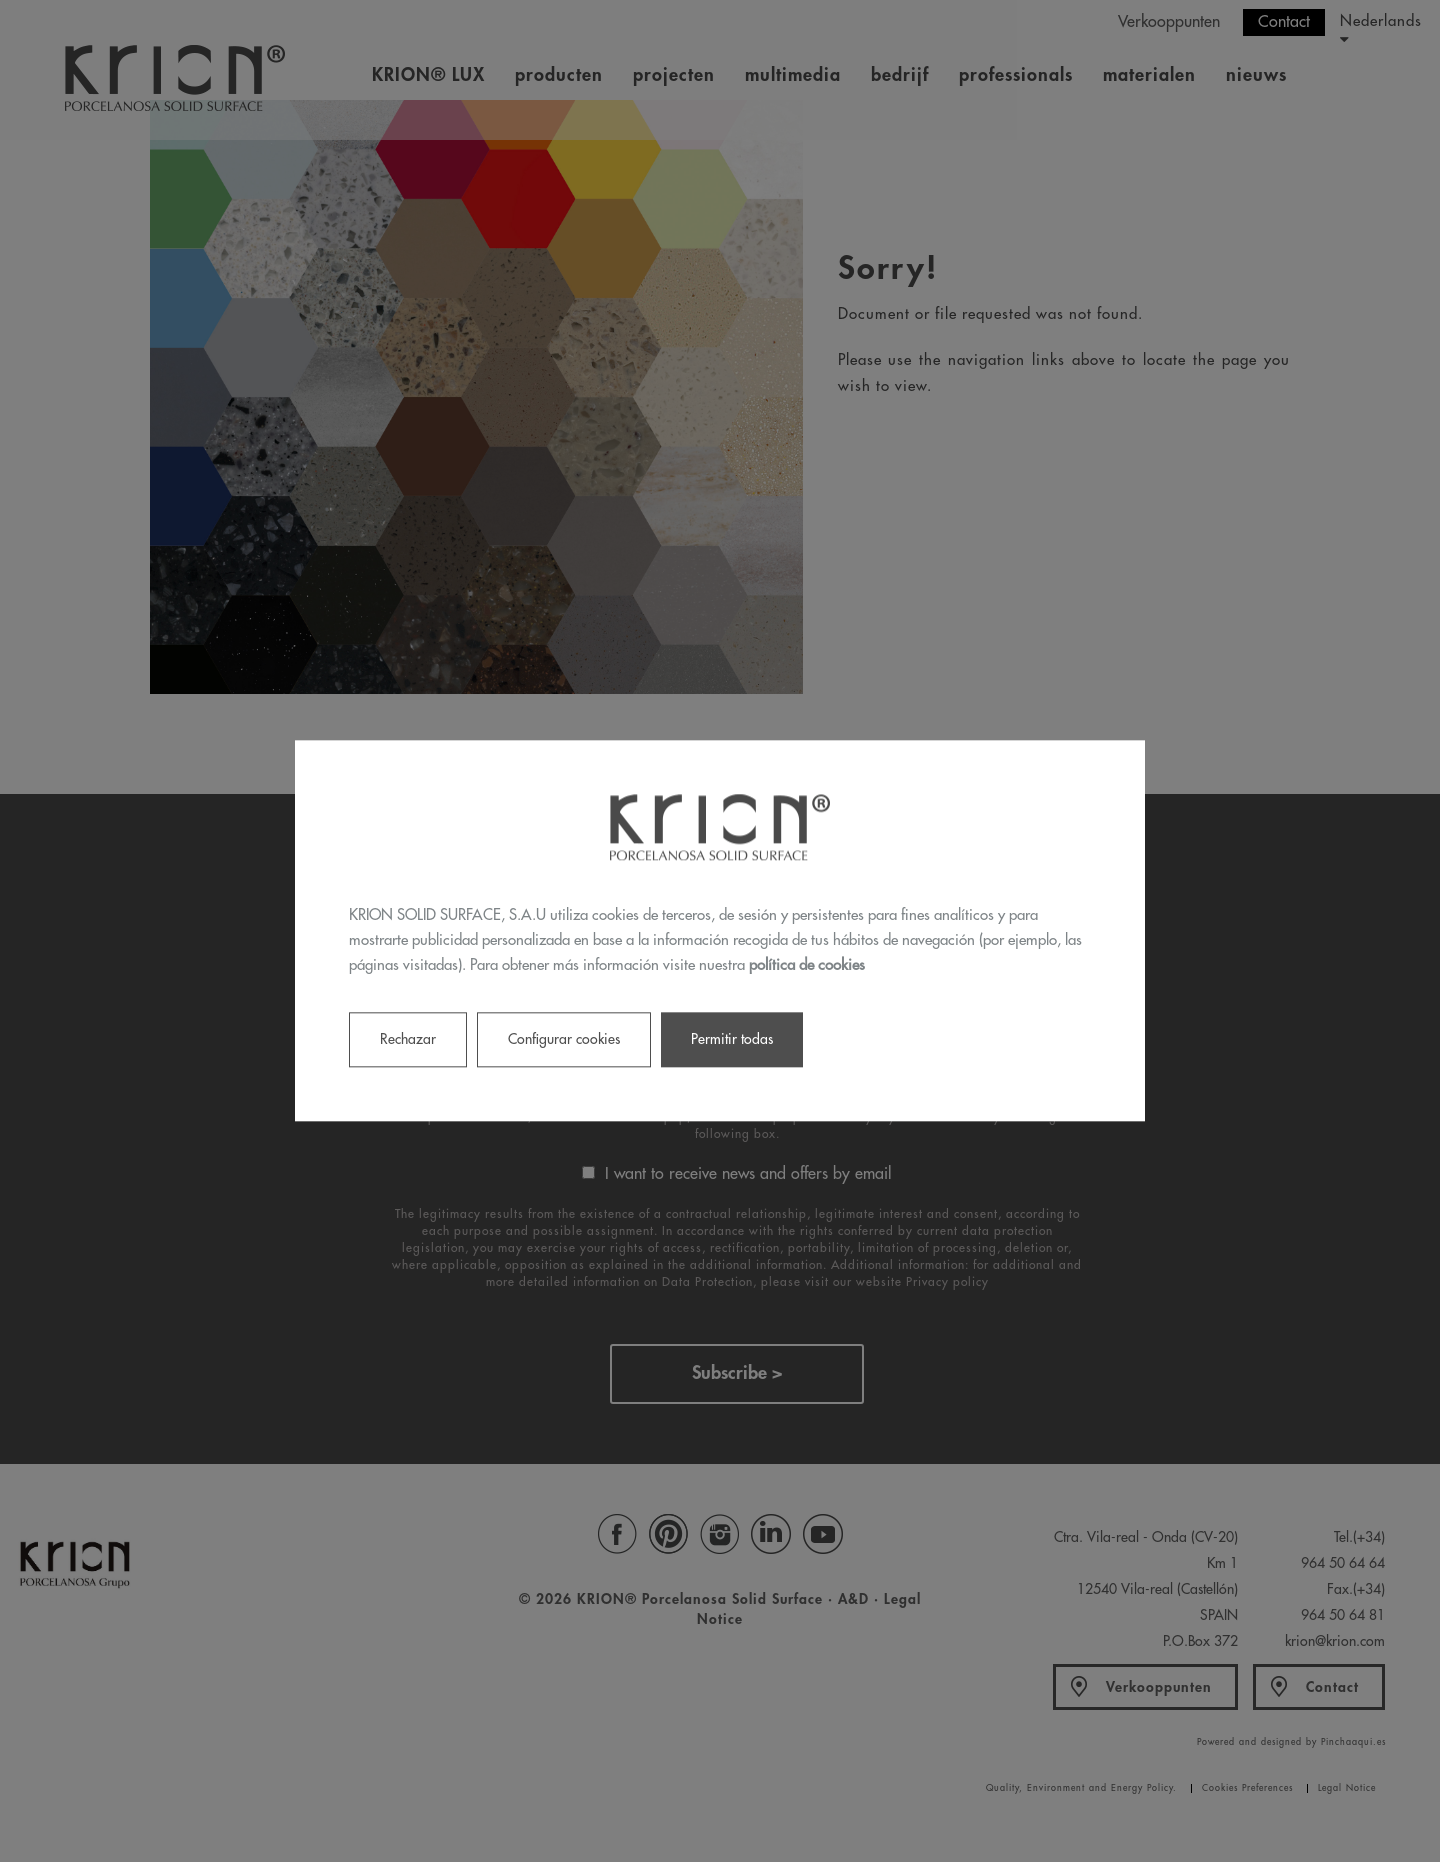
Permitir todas (732, 1040)
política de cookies (807, 965)
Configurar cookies (564, 1040)
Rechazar (408, 1040)
